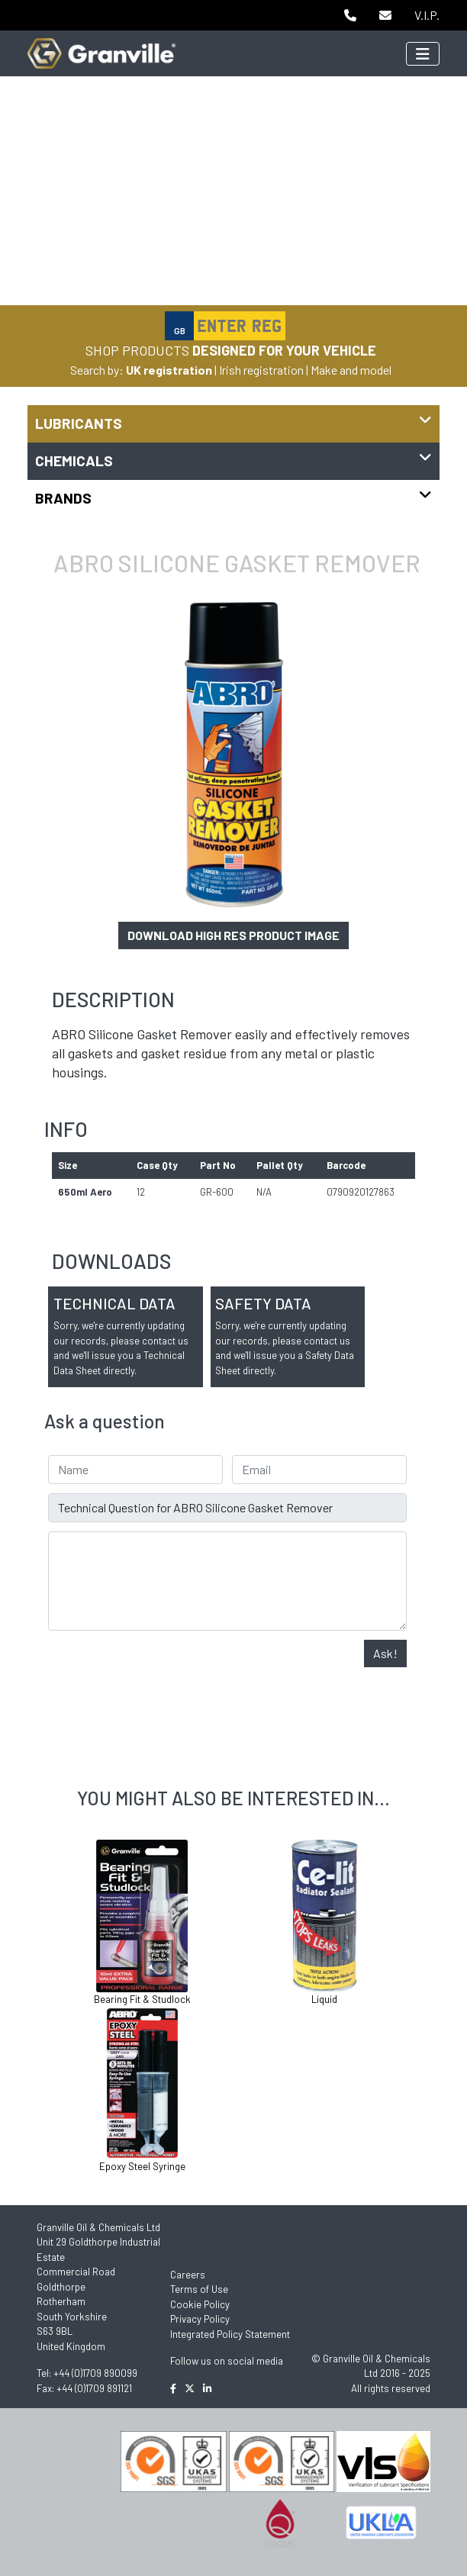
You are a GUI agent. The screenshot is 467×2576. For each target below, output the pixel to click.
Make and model (351, 369)
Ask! (385, 1653)
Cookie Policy (200, 2304)
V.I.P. (427, 15)
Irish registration (261, 369)
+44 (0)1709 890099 (95, 2373)
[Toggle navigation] (423, 54)
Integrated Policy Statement (230, 2334)
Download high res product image (233, 935)
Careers (187, 2274)
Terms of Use (199, 2289)
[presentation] (164, 1669)
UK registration (169, 369)
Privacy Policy (200, 2319)
